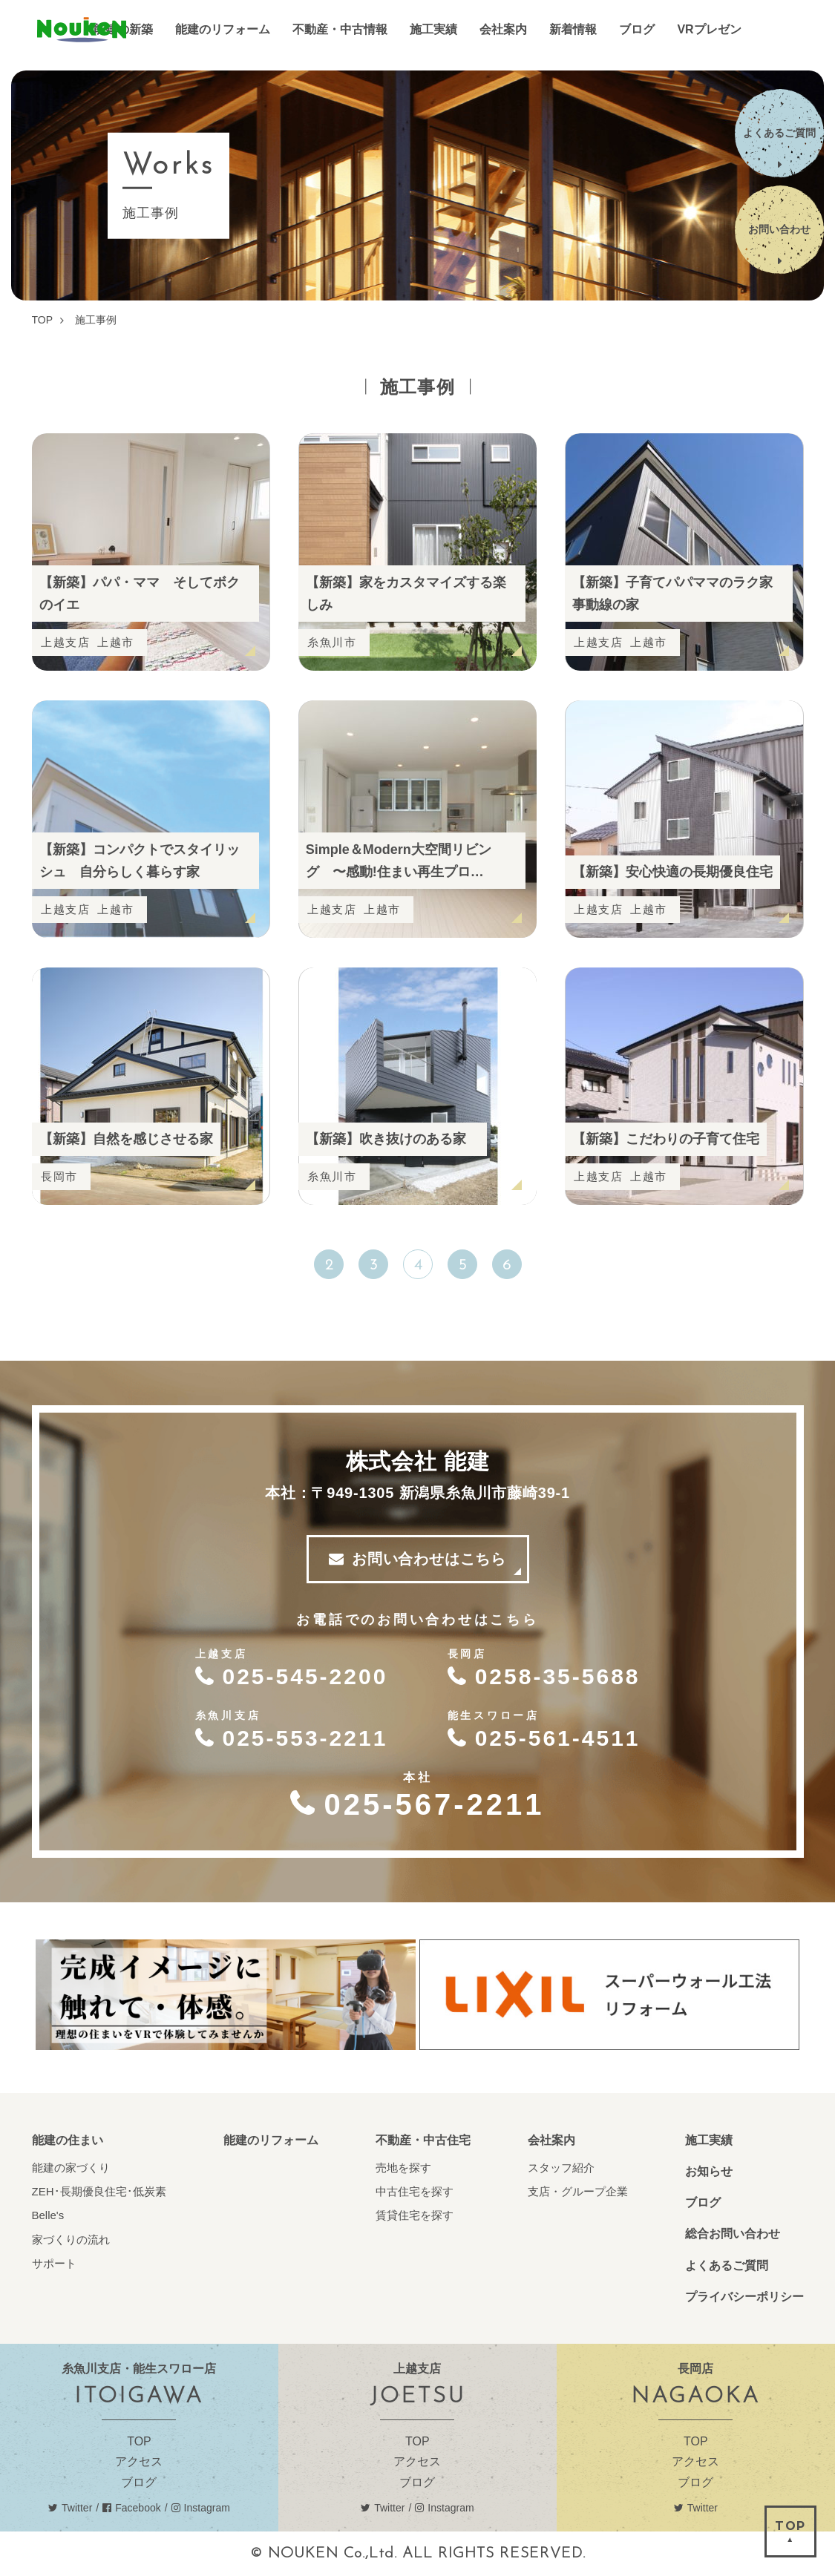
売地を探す (403, 2167)
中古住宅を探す (414, 2191)
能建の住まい (67, 2140)
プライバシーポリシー (744, 2296)
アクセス (139, 2461)
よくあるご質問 (726, 2265)
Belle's (48, 2215)
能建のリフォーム (270, 2140)
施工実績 (709, 2140)
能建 (81, 30)
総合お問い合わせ (732, 2233)
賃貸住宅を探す (414, 2215)
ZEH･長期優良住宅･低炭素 (99, 2191)
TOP (139, 2441)
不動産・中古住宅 (423, 2140)
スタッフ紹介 (561, 2167)
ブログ (703, 2202)
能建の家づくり (71, 2167)
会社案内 (551, 2140)
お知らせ (709, 2171)
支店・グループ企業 (578, 2191)
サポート (54, 2263)
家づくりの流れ (71, 2239)
